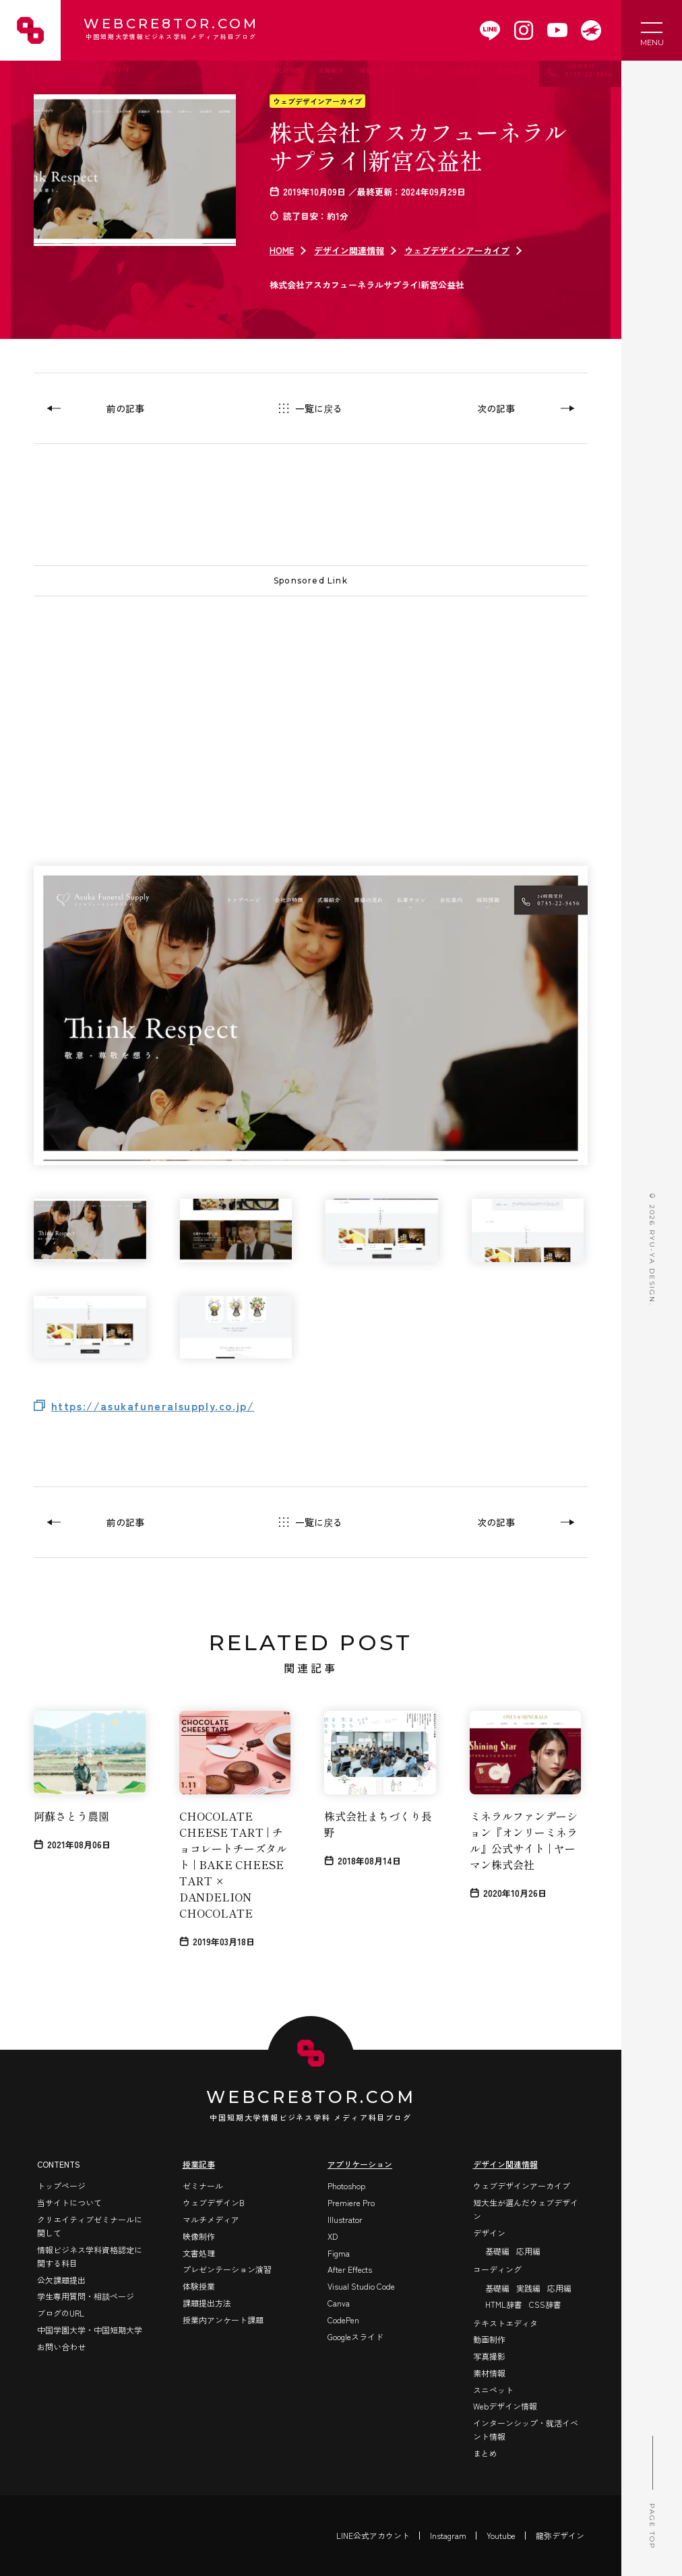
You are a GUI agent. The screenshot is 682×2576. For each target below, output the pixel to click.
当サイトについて (69, 2202)
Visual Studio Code (361, 2286)
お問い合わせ (61, 2346)
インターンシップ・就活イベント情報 (525, 2429)
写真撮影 (489, 2356)
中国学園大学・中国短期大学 (89, 2329)
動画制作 (489, 2339)
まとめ (485, 2453)
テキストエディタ (505, 2323)
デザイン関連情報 (349, 250)
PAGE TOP (652, 2492)
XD (333, 2236)
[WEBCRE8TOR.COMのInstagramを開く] (523, 30)
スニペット (493, 2389)
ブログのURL (60, 2313)
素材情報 (489, 2373)
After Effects (350, 2269)
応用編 (528, 2251)
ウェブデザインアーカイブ (317, 101)
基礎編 (497, 2251)
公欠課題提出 (61, 2280)
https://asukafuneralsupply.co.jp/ (153, 1405)
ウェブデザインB (214, 2202)
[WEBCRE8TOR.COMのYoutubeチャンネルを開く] (557, 30)
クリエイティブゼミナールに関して (89, 2225)
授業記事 (199, 2164)
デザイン (489, 2232)
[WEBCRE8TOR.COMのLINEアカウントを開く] (489, 30)
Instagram (448, 2535)
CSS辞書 (545, 2304)
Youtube (501, 2535)
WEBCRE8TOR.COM (170, 30)
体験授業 (199, 2286)
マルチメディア (211, 2219)
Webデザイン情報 (505, 2406)
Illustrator (345, 2219)
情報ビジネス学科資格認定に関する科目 (89, 2256)
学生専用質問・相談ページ (85, 2296)
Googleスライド (355, 2336)
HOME (282, 250)
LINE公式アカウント (373, 2535)
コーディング (497, 2269)
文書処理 (199, 2253)
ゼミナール (203, 2185)
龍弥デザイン (560, 2535)
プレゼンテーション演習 (227, 2269)
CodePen (343, 2319)
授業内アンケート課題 (223, 2319)
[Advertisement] (311, 704)
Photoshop (346, 2185)
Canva (339, 2302)
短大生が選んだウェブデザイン (525, 2209)
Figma (339, 2253)
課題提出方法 (207, 2302)
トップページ (61, 2185)
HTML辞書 (503, 2304)
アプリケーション (360, 2164)
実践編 (528, 2288)
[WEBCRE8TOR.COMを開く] (591, 30)
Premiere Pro (351, 2202)
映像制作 (199, 2236)
